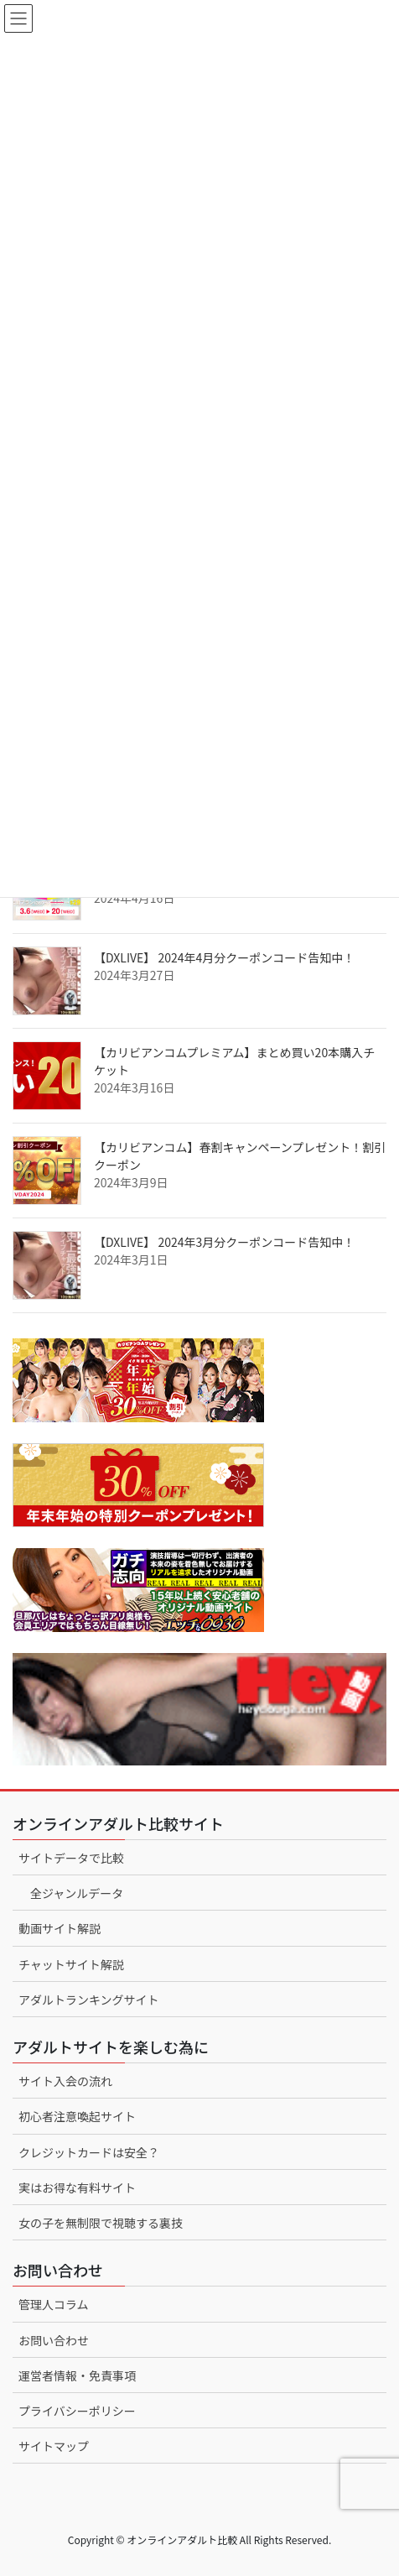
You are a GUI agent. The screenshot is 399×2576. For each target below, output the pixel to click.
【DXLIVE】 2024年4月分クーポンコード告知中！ (224, 957)
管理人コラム (53, 2304)
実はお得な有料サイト (77, 2187)
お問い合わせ (53, 2340)
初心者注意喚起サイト (77, 2116)
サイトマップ (53, 2446)
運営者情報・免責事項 (77, 2375)
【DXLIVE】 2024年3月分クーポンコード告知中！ (224, 1241)
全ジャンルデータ (76, 1893)
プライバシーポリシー (77, 2410)
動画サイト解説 (59, 1928)
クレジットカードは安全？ (88, 2152)
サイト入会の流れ (65, 2081)
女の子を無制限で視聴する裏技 (100, 2222)
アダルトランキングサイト (88, 1999)
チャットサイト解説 (71, 1964)
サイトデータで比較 (71, 1857)
